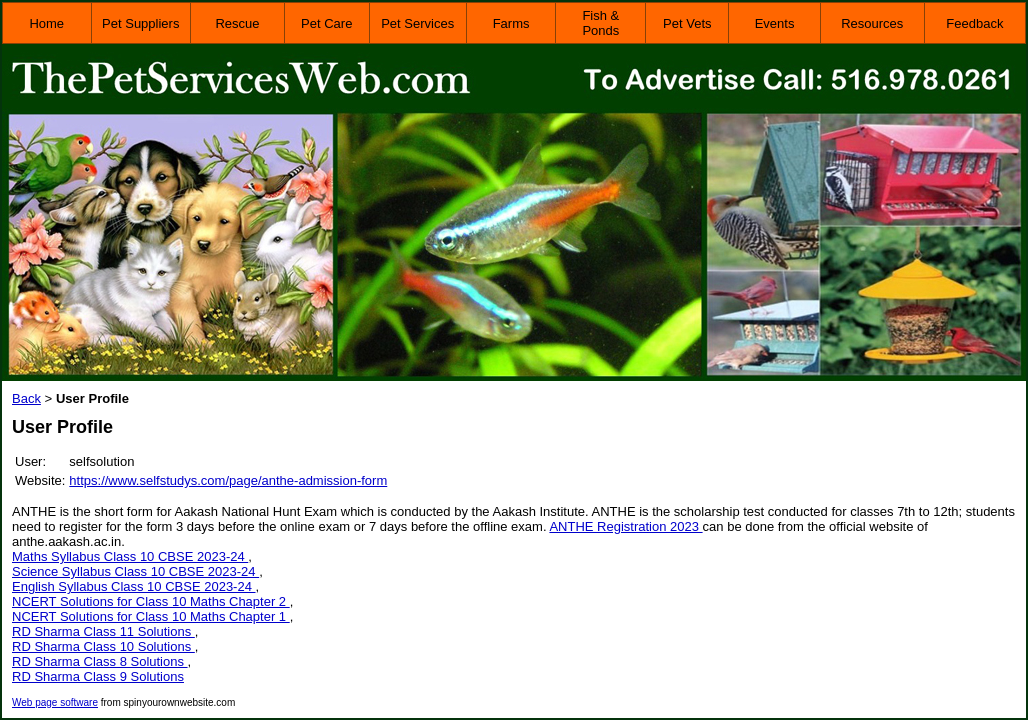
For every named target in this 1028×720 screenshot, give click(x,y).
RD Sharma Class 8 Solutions (100, 661)
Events (775, 23)
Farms (511, 23)
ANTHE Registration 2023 (625, 526)
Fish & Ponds (600, 23)
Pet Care (326, 23)
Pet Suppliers (140, 23)
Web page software (55, 702)
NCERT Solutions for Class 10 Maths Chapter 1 (151, 616)
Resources (872, 23)
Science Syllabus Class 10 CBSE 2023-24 (135, 571)
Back (26, 398)
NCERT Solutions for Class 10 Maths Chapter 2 (151, 601)
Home (46, 23)
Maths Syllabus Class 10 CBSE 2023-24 (130, 556)
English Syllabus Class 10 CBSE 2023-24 (134, 586)
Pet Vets (687, 23)
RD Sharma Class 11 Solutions (103, 631)
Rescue (237, 23)
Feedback (974, 23)
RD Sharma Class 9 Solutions (98, 676)
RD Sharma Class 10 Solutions (103, 646)
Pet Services (417, 23)
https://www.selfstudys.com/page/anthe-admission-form (228, 480)
